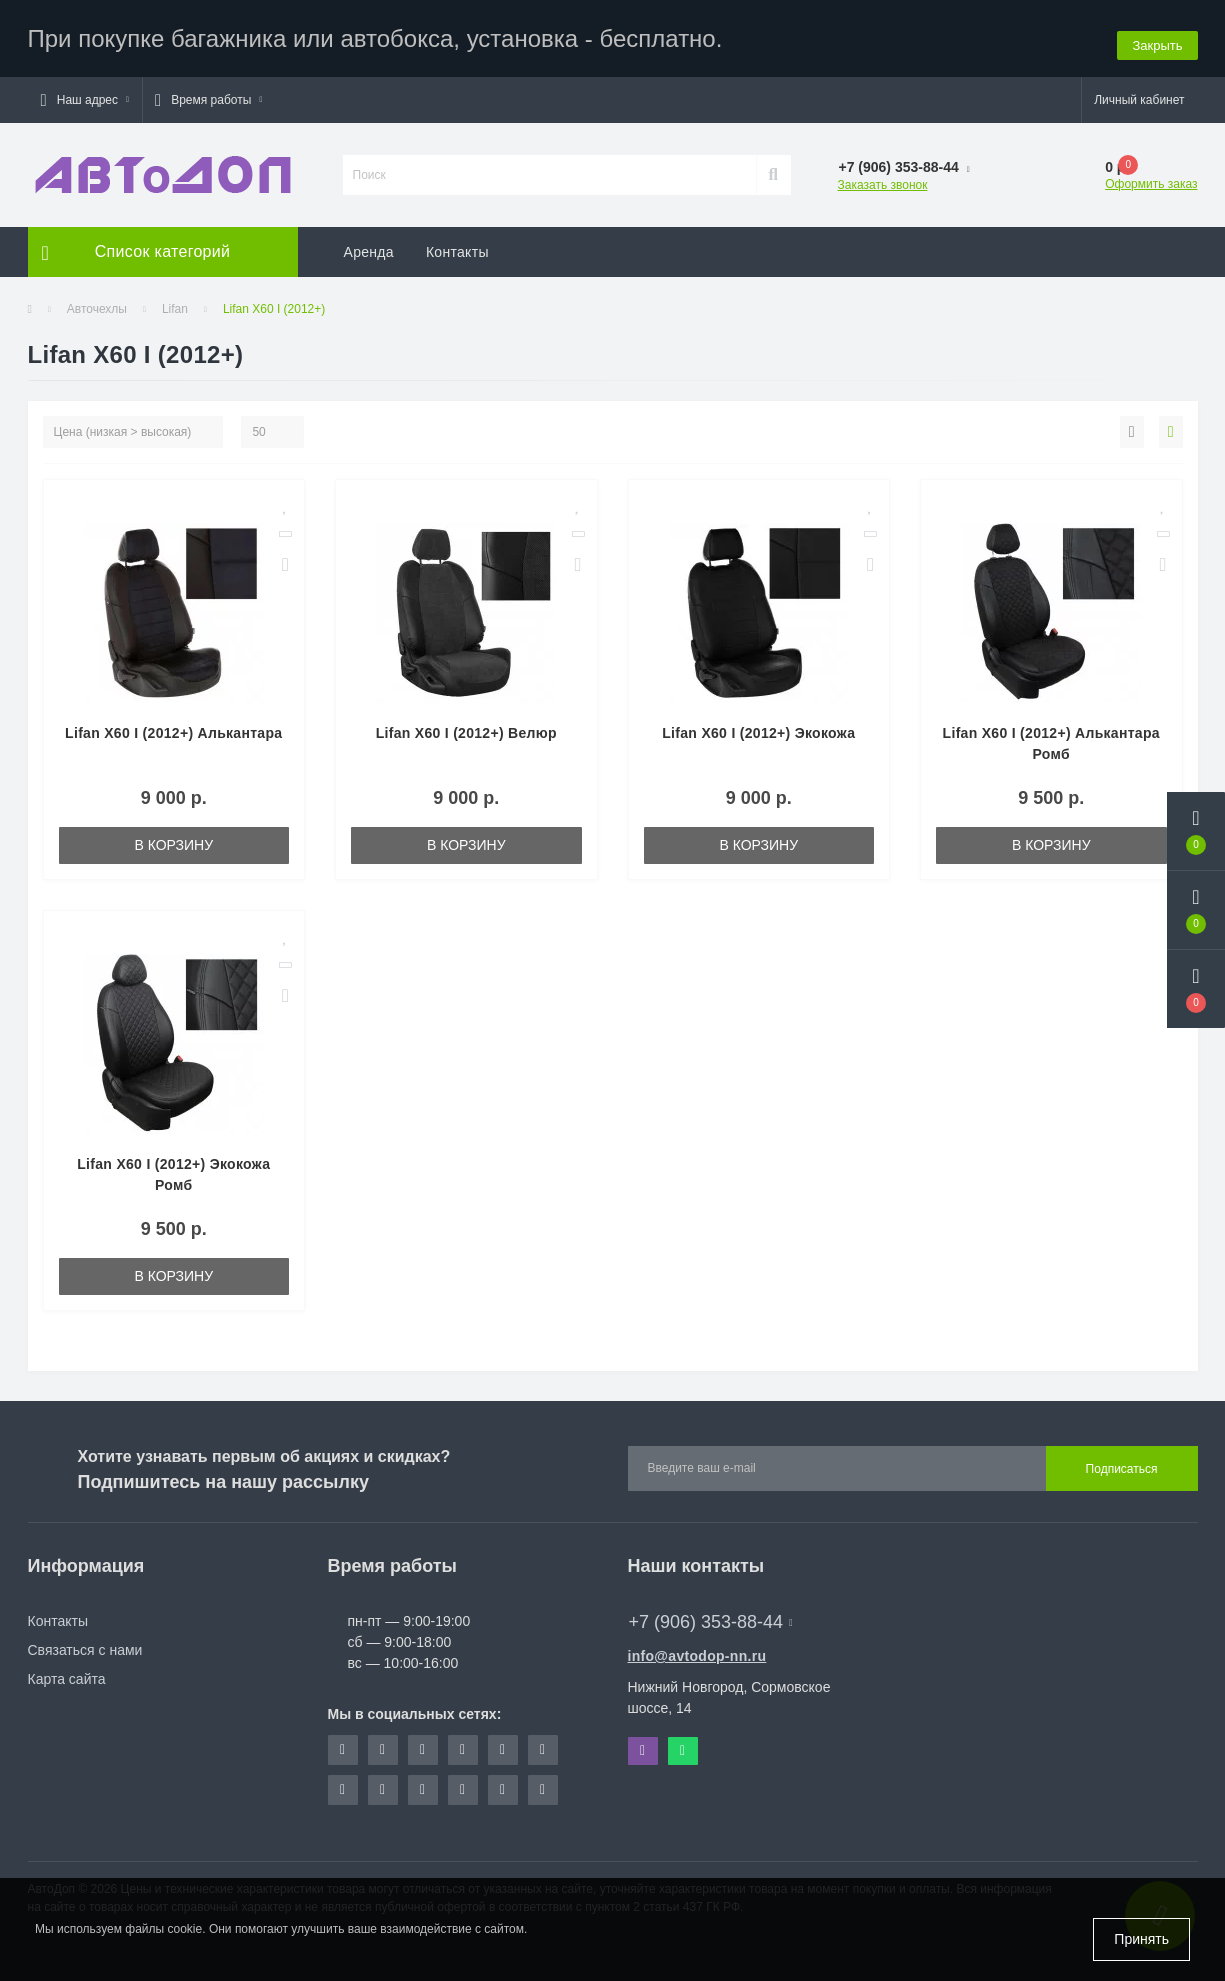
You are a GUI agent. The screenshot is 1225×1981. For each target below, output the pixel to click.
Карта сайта (67, 1672)
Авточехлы (97, 302)
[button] (85, 93)
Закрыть (1157, 34)
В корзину (173, 838)
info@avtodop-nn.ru (697, 1649)
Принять (1141, 1939)
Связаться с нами (85, 1643)
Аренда (369, 245)
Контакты (457, 245)
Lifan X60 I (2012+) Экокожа (758, 726)
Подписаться (1122, 1462)
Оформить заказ (1151, 177)
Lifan (175, 302)
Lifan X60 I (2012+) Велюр (466, 726)
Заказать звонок (883, 178)
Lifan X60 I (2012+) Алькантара (173, 726)
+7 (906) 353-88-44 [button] (711, 1615)
